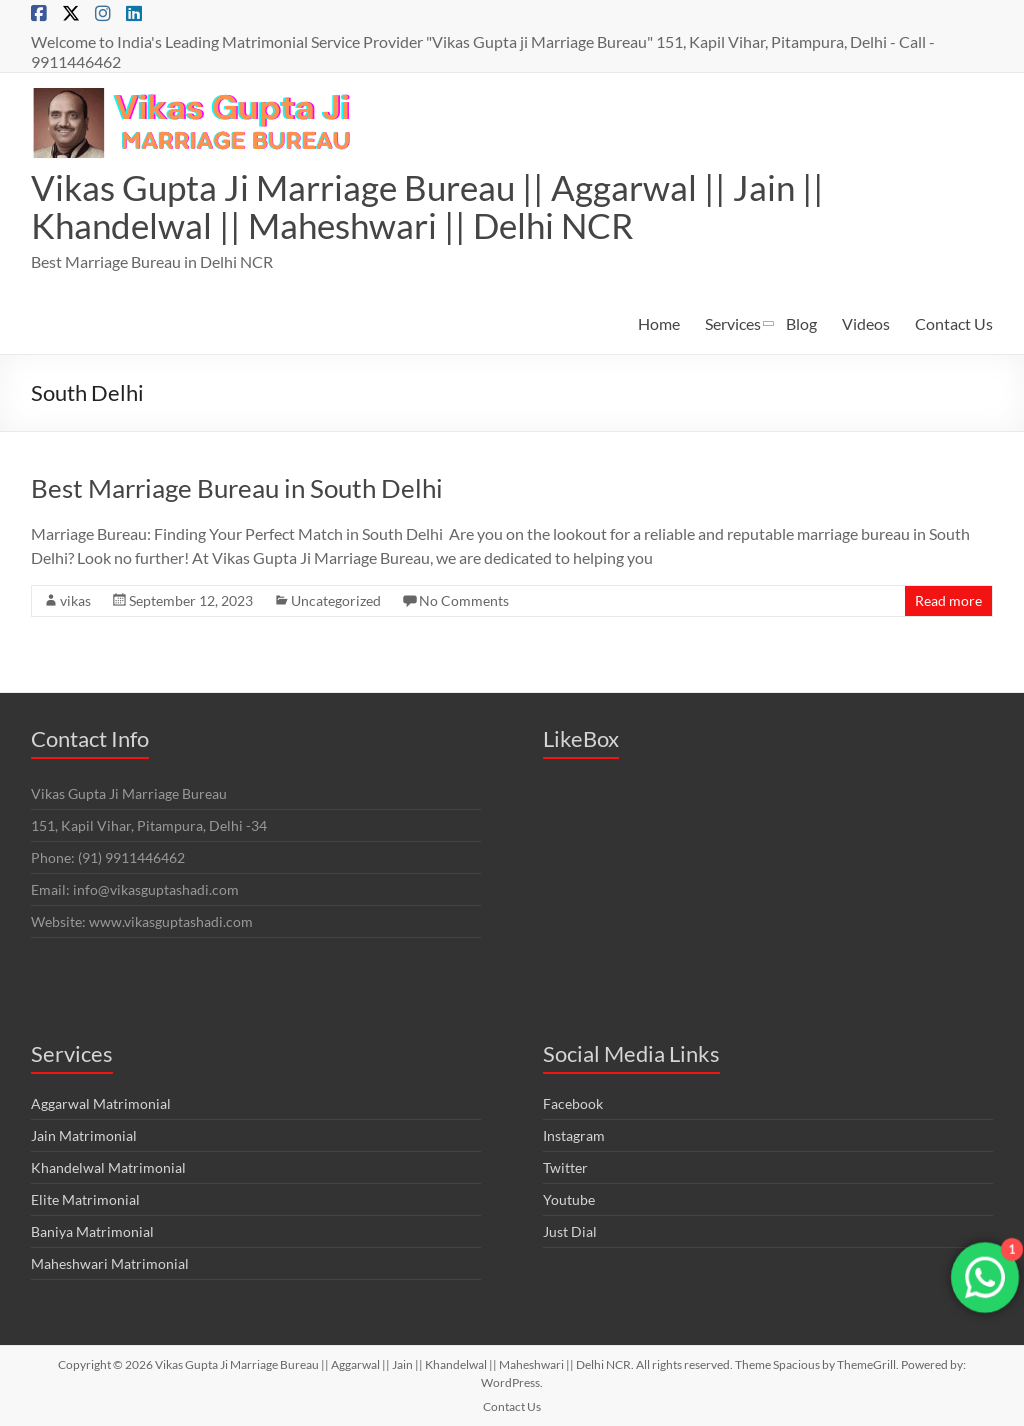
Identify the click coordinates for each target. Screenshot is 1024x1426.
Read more (948, 600)
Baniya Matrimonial (92, 1231)
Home (659, 323)
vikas (75, 600)
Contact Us (954, 323)
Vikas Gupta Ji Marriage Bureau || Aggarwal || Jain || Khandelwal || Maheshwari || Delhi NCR (435, 206)
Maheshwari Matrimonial (110, 1263)
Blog (801, 323)
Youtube (569, 1199)
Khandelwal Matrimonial (108, 1167)
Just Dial (570, 1231)
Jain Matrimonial (84, 1135)
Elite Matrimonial (85, 1199)
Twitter (565, 1167)
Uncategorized (336, 600)
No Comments (464, 600)
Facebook (573, 1103)
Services (733, 323)
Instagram (574, 1135)
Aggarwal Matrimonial (101, 1103)
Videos (866, 323)
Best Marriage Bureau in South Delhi (237, 488)
